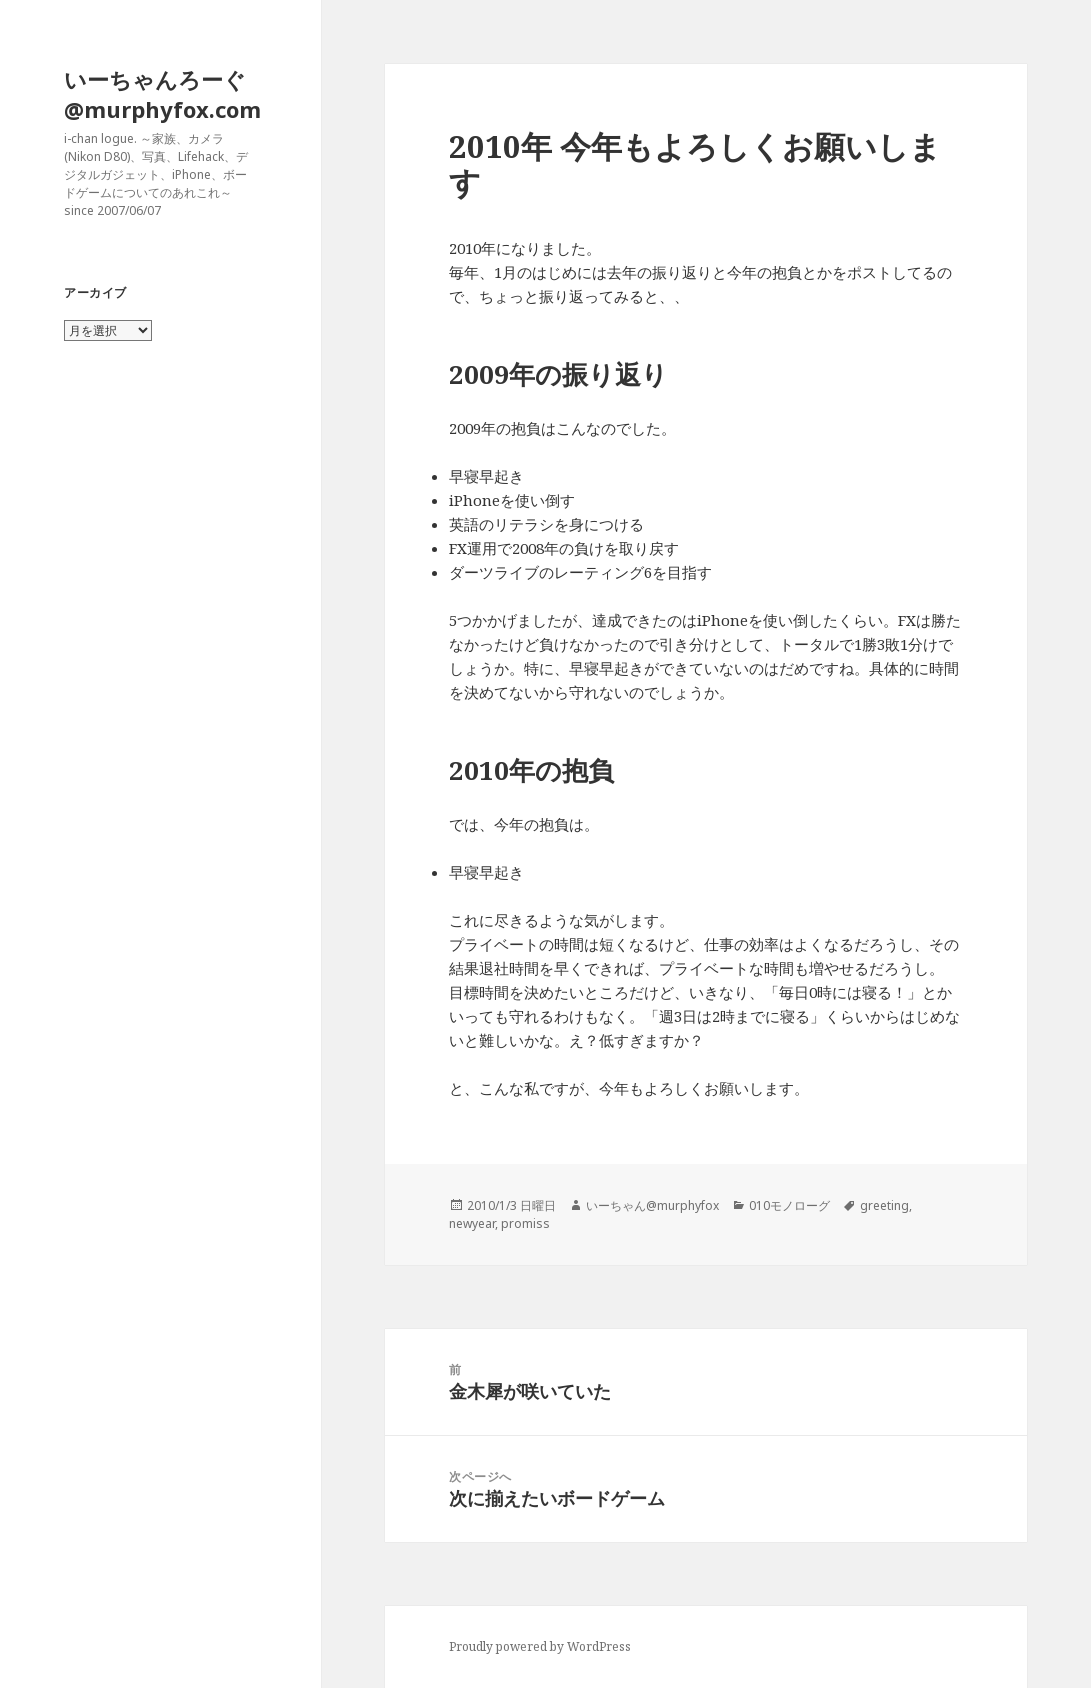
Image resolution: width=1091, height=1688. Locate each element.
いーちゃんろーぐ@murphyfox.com (162, 94)
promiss (525, 1223)
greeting (884, 1205)
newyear (472, 1223)
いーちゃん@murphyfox (652, 1205)
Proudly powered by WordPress (540, 1646)
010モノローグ (789, 1205)
